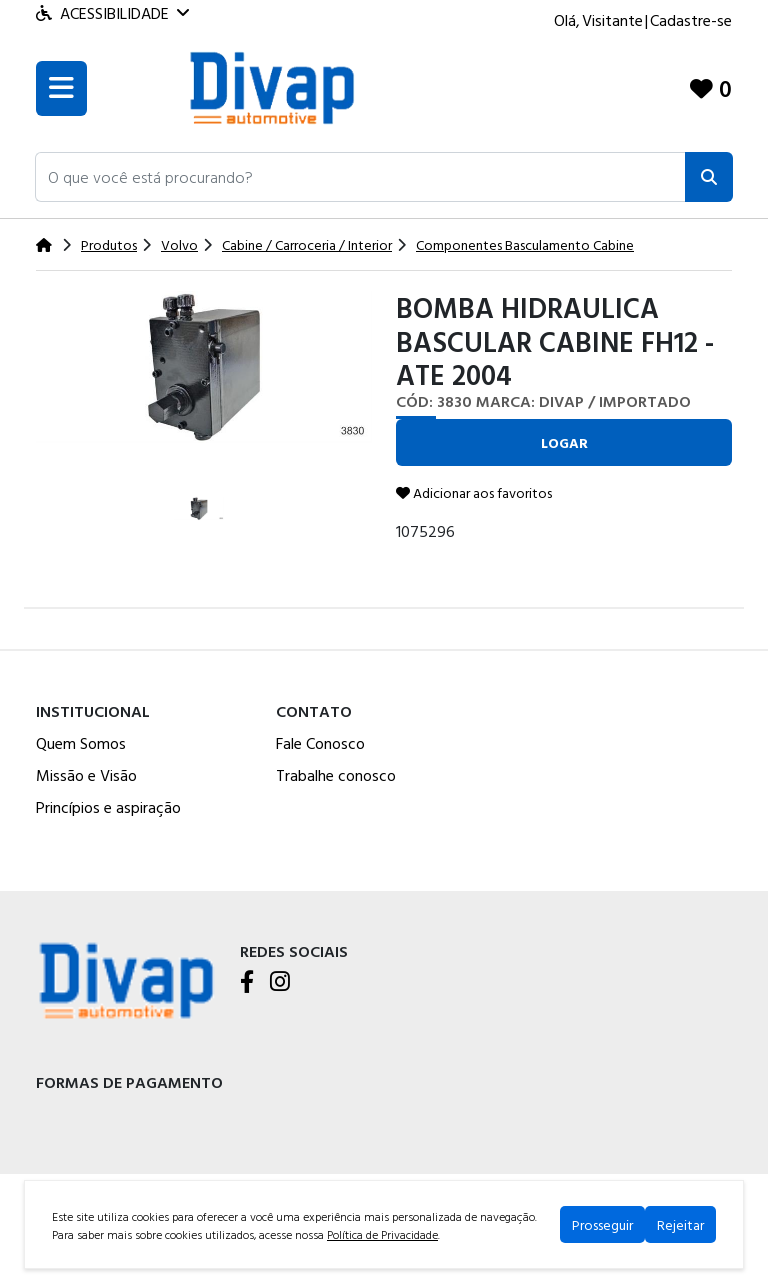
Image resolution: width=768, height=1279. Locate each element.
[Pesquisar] (709, 177)
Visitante (612, 20)
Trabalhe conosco (336, 775)
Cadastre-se (691, 20)
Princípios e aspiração (108, 807)
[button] (360, 177)
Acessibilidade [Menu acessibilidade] (112, 13)
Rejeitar (680, 1224)
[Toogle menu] (61, 88)
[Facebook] (247, 983)
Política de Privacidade (382, 1234)
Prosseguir (602, 1224)
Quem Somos (81, 743)
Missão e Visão (86, 775)
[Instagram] (280, 983)
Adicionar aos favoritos (474, 492)
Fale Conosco (320, 743)
